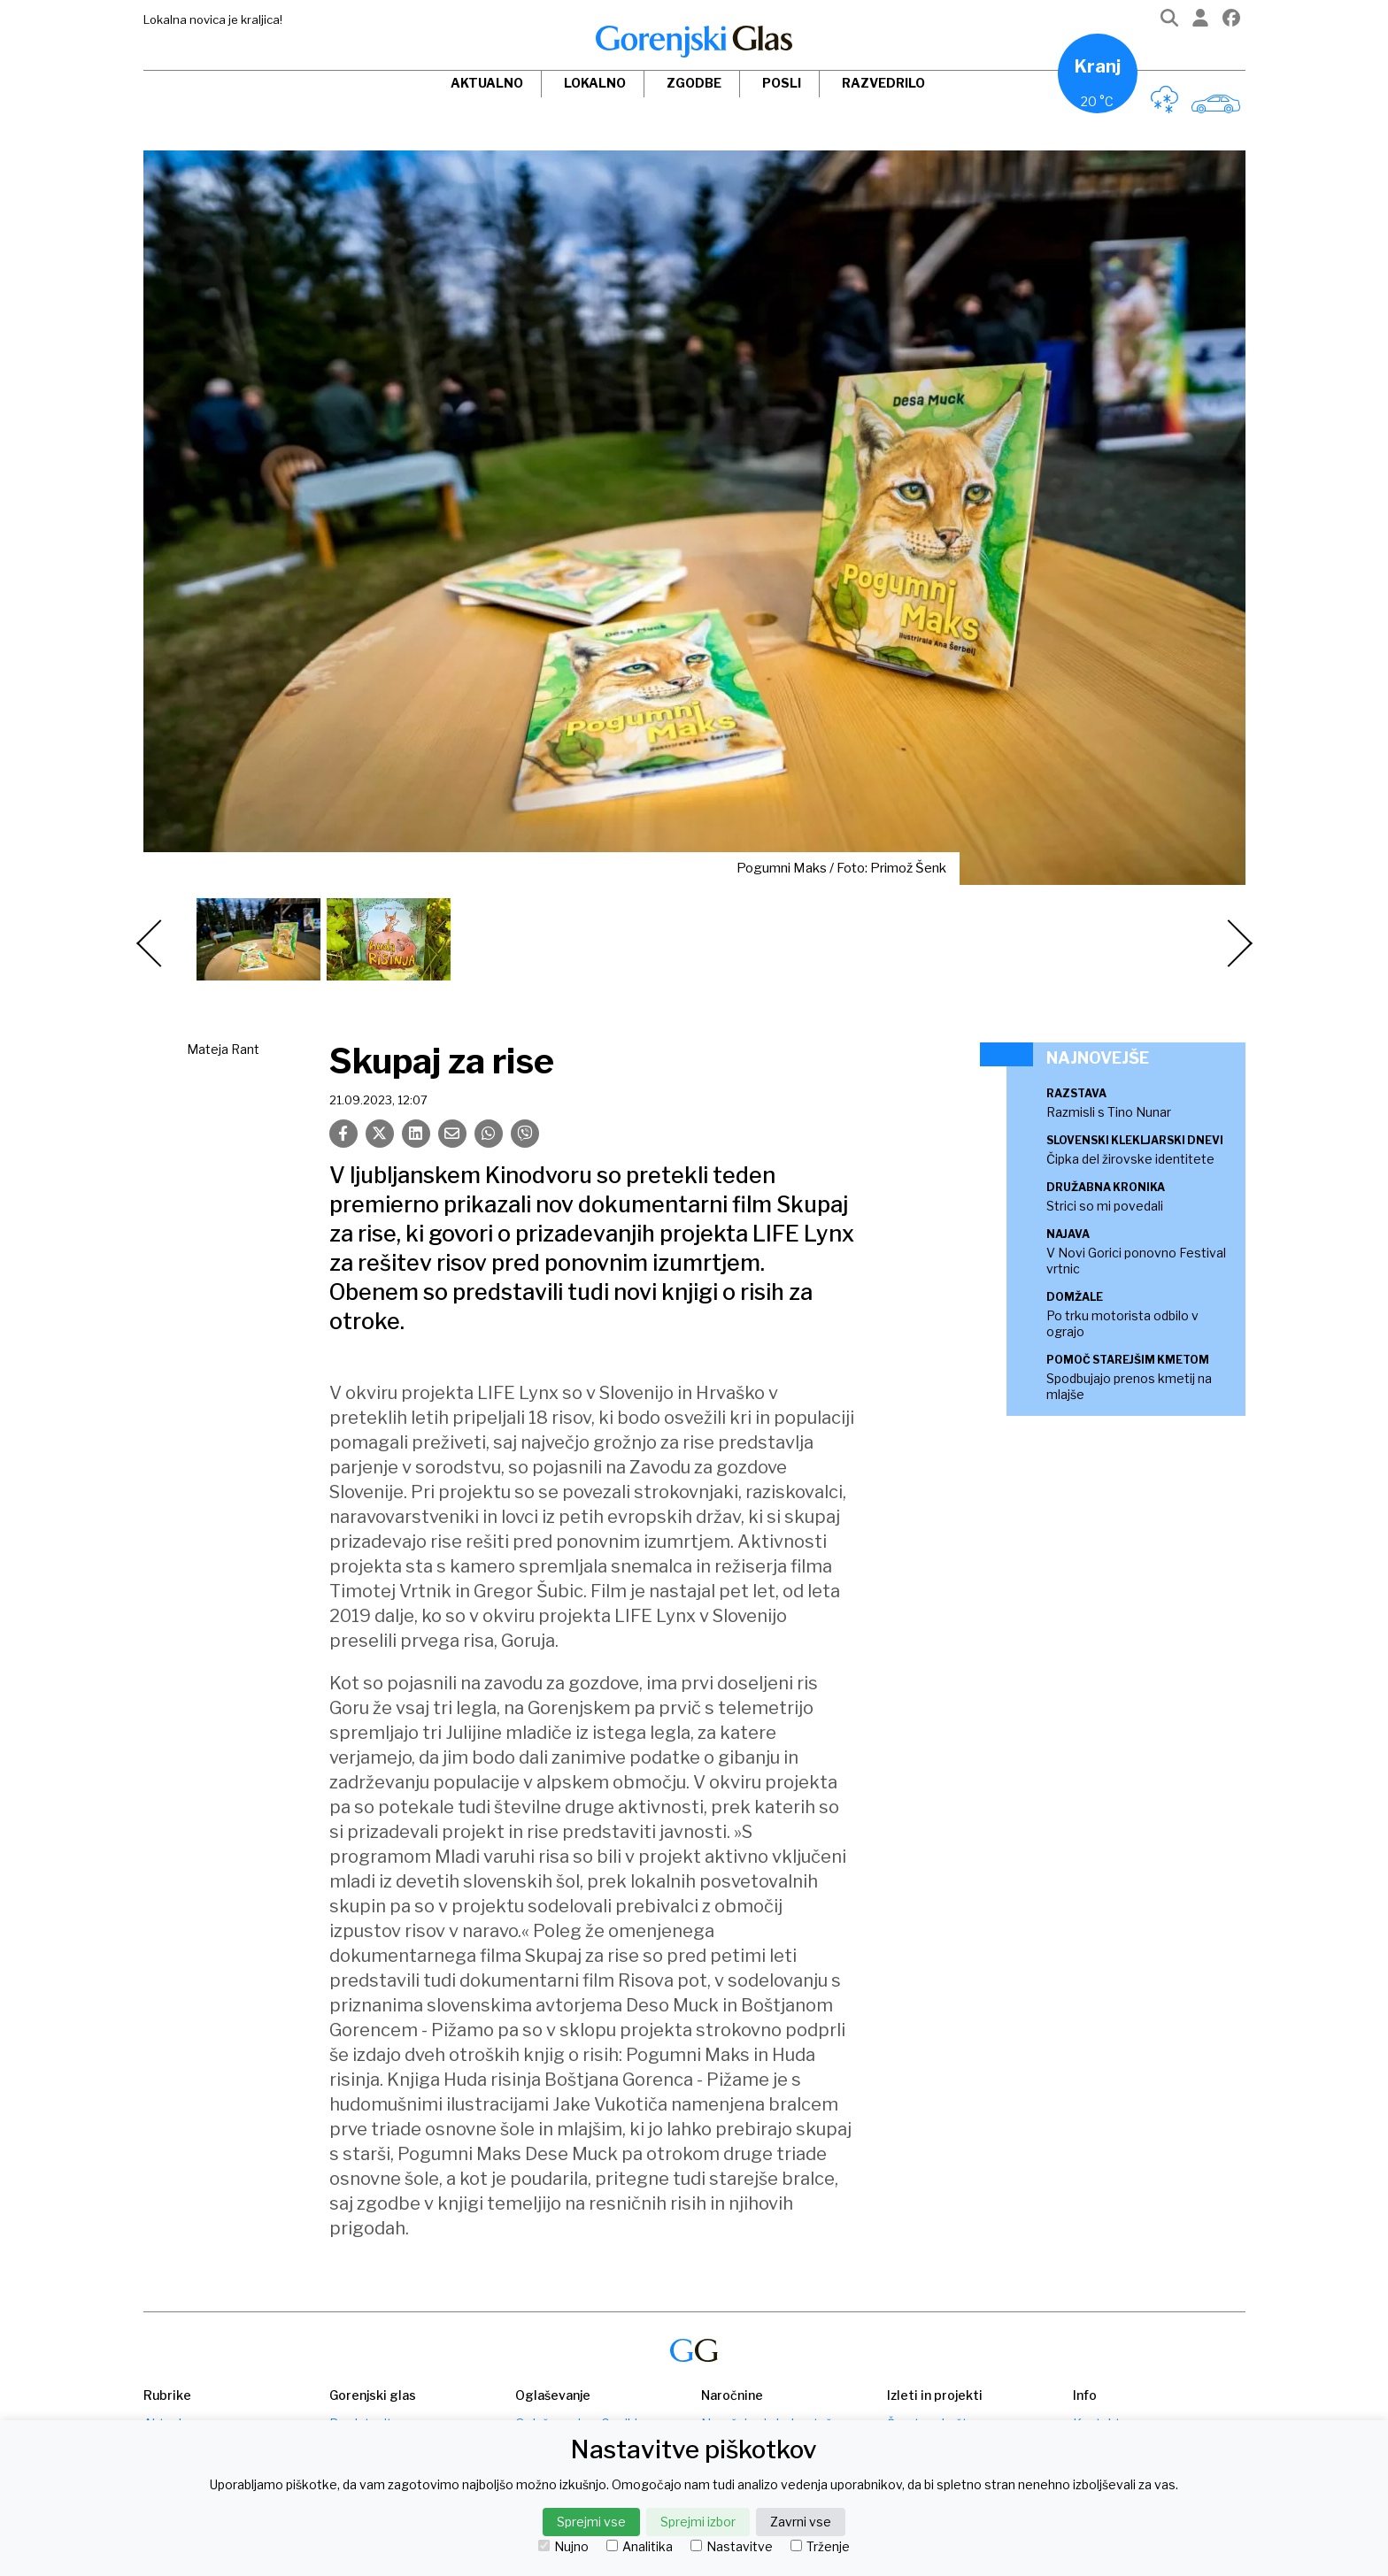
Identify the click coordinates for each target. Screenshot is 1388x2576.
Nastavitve (731, 2547)
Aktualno (487, 82)
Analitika (639, 2547)
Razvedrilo (883, 82)
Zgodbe (694, 82)
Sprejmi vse (591, 2521)
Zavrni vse (800, 2521)
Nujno (563, 2547)
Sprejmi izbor (698, 2521)
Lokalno (595, 82)
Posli (781, 82)
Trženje (820, 2547)
